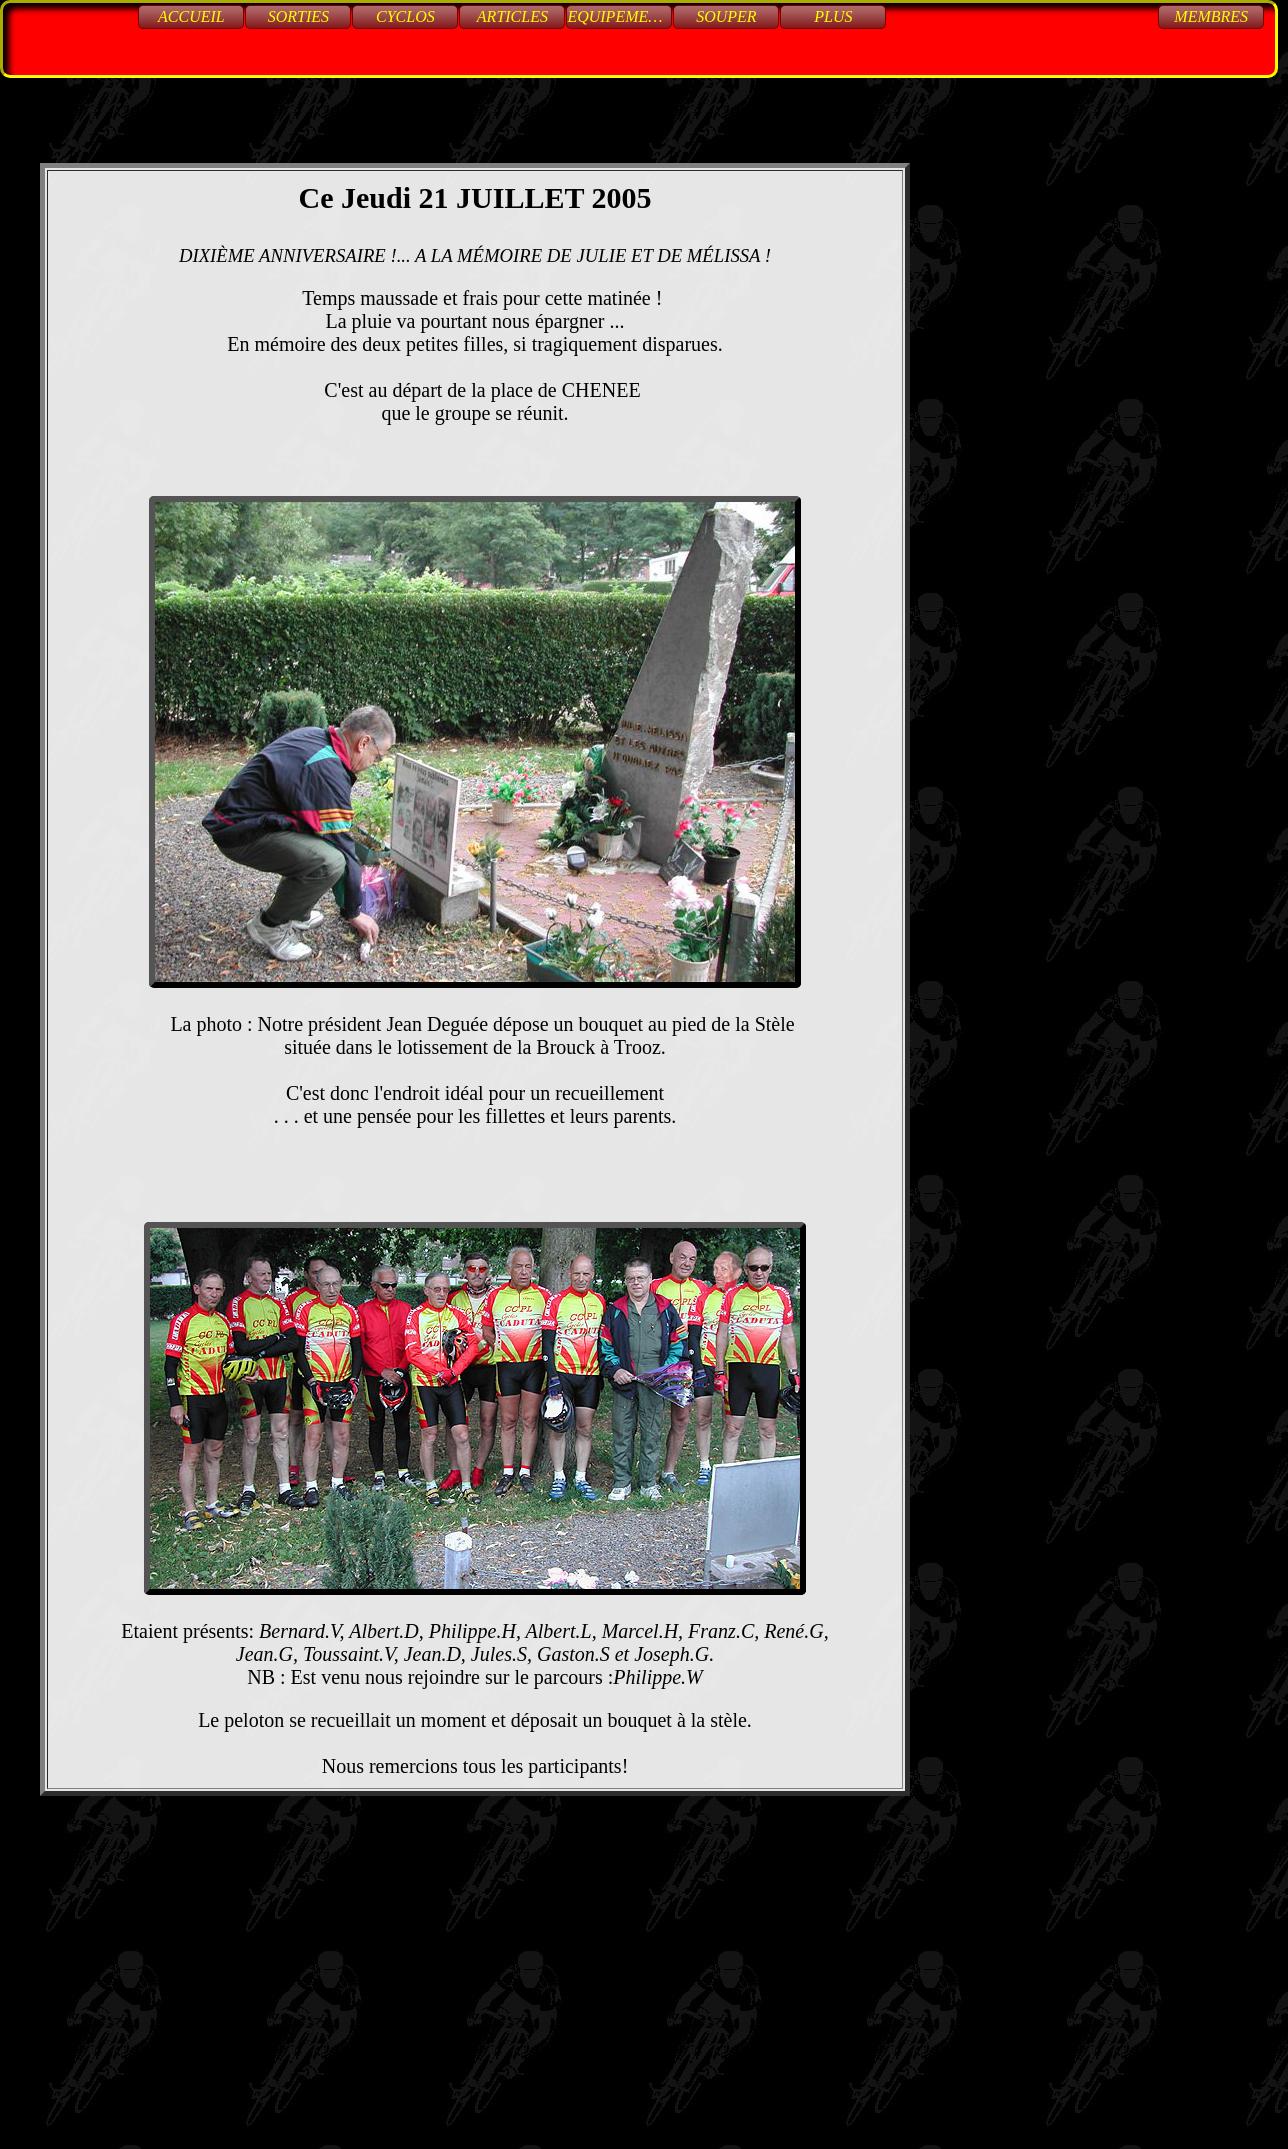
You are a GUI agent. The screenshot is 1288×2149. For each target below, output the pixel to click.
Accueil (191, 16)
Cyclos (405, 16)
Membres (1211, 16)
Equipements (619, 16)
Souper (726, 16)
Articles (512, 16)
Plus (833, 16)
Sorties (298, 16)
